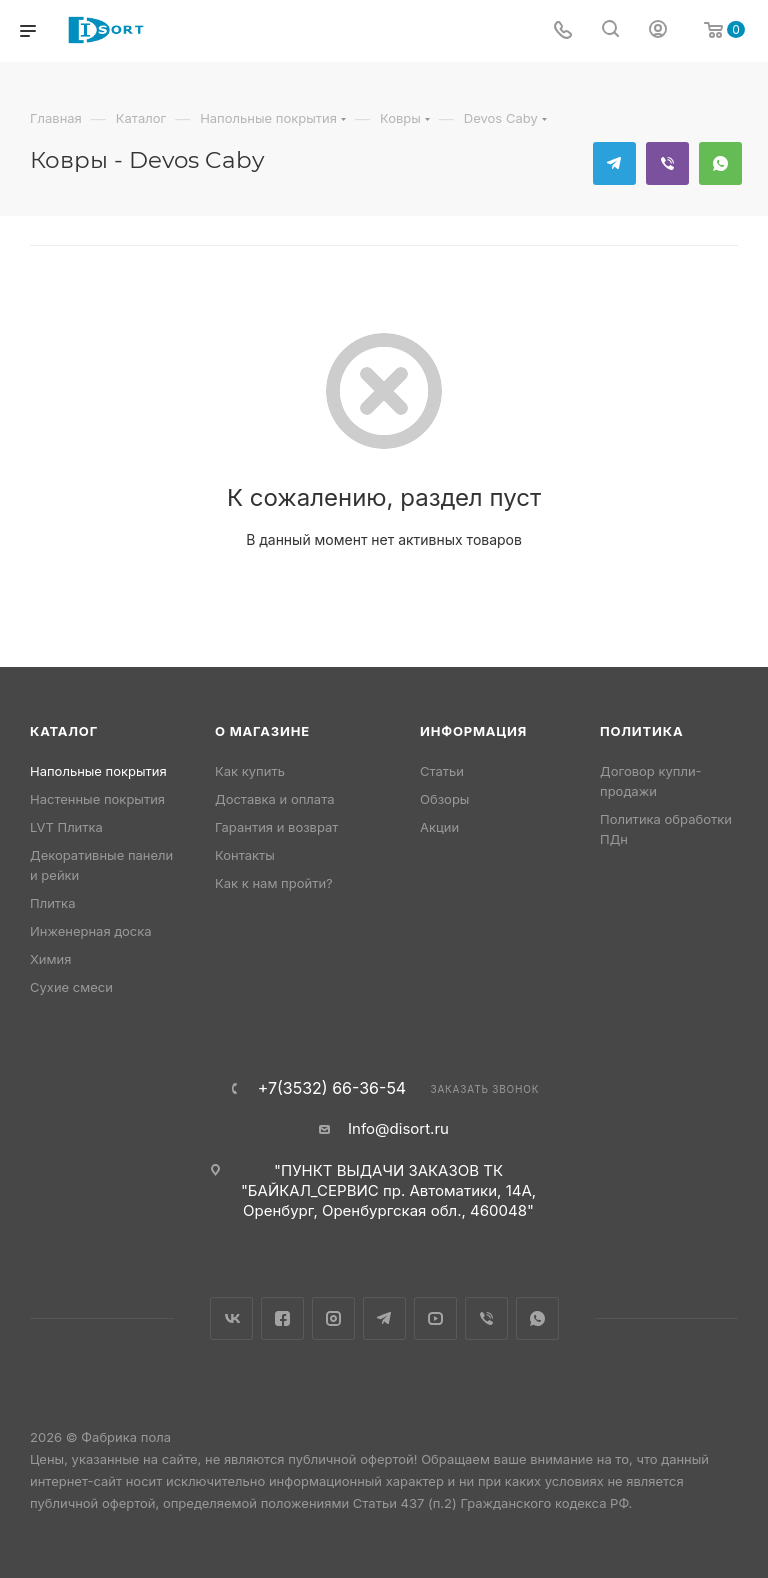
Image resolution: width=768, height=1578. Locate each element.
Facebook (282, 1318)
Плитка (52, 903)
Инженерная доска (91, 931)
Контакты (245, 855)
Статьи (442, 771)
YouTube (435, 1318)
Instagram (333, 1318)
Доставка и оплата (275, 799)
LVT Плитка (66, 827)
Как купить (250, 771)
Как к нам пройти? (274, 883)
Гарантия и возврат (276, 827)
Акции (439, 827)
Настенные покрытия (97, 799)
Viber (667, 163)
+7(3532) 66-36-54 (332, 1088)
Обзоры (444, 799)
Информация (473, 731)
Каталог (64, 731)
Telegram (614, 163)
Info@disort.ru (398, 1128)
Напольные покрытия (98, 771)
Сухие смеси (71, 987)
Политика (641, 731)
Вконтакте (231, 1318)
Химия (50, 959)
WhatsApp (720, 163)
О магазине (262, 731)
